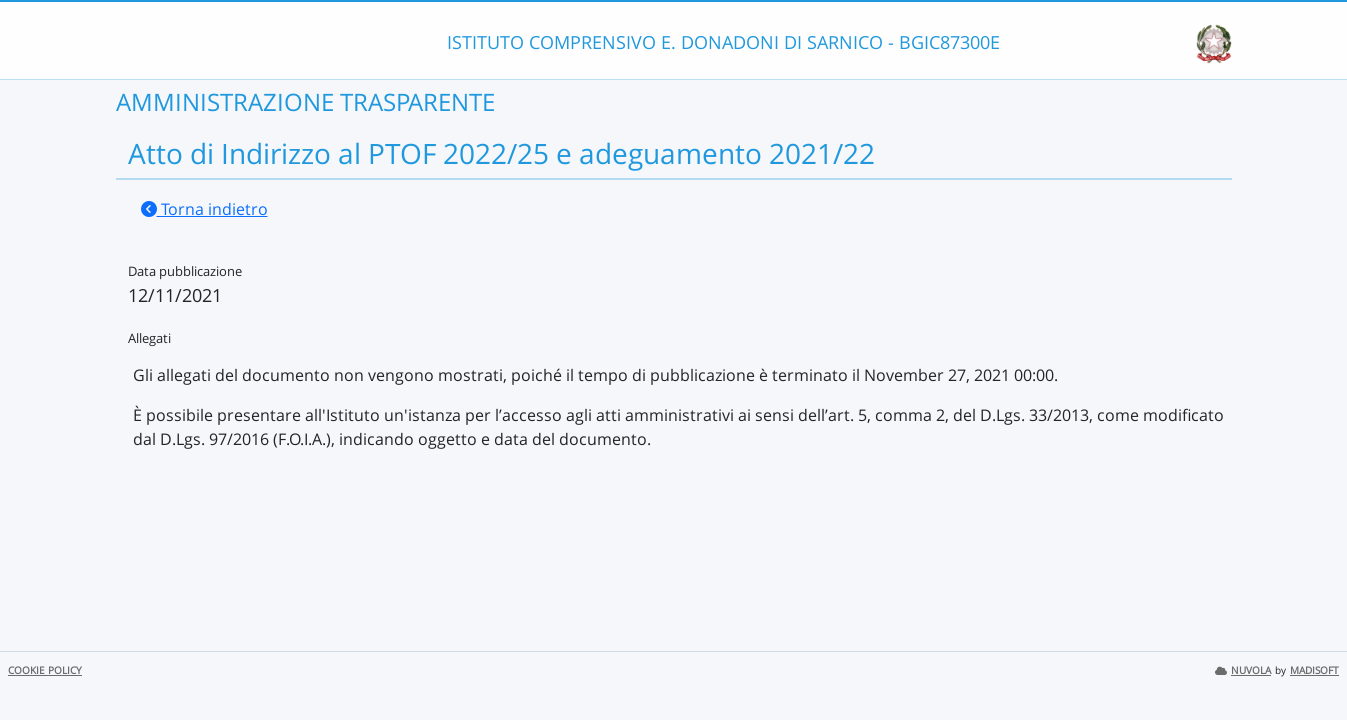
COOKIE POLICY (45, 670)
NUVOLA (1243, 670)
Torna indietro (204, 209)
